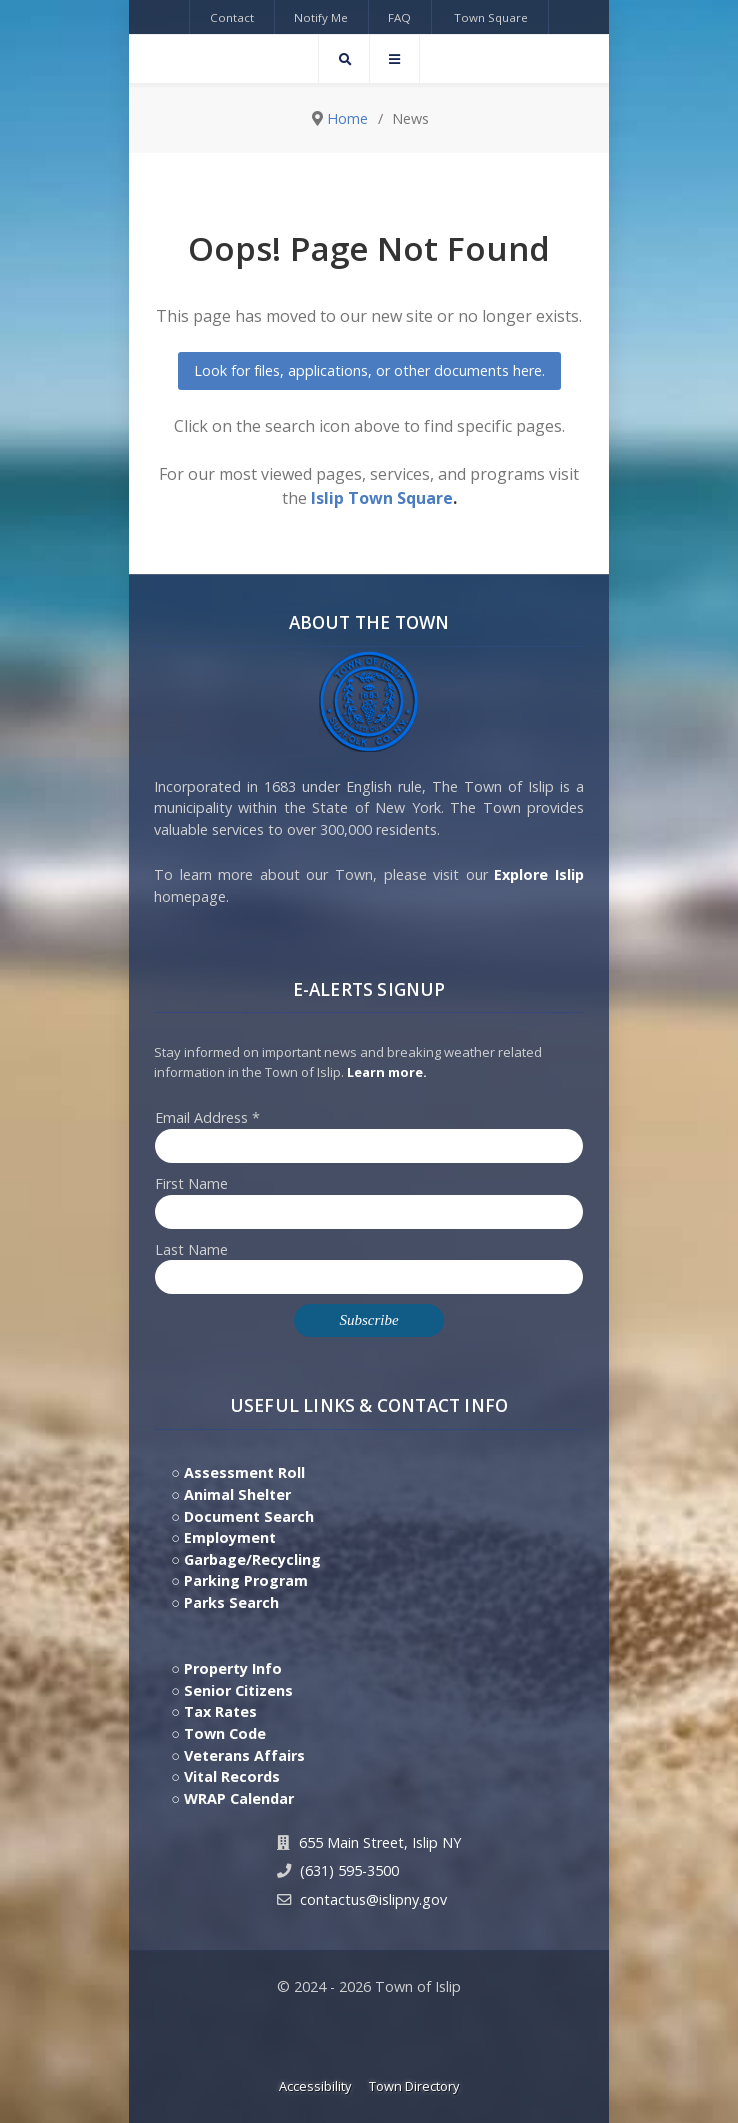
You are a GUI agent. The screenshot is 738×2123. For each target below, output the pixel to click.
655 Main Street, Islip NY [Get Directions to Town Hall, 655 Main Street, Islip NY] (380, 1842)
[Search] (344, 59)
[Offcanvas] (394, 59)
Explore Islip (539, 874)
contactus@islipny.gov (373, 1899)
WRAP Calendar (239, 1798)
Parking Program (246, 1580)
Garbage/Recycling (252, 1559)
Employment (230, 1537)
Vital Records (232, 1776)
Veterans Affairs (244, 1755)
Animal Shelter (237, 1494)
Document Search (249, 1516)
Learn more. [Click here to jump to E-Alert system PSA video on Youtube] (387, 1072)
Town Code (225, 1733)
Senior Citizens (238, 1690)
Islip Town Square (382, 498)
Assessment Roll (244, 1472)
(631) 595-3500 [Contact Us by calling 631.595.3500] (349, 1870)
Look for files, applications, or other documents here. (369, 370)
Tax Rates (220, 1711)
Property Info (233, 1668)
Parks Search (231, 1602)
